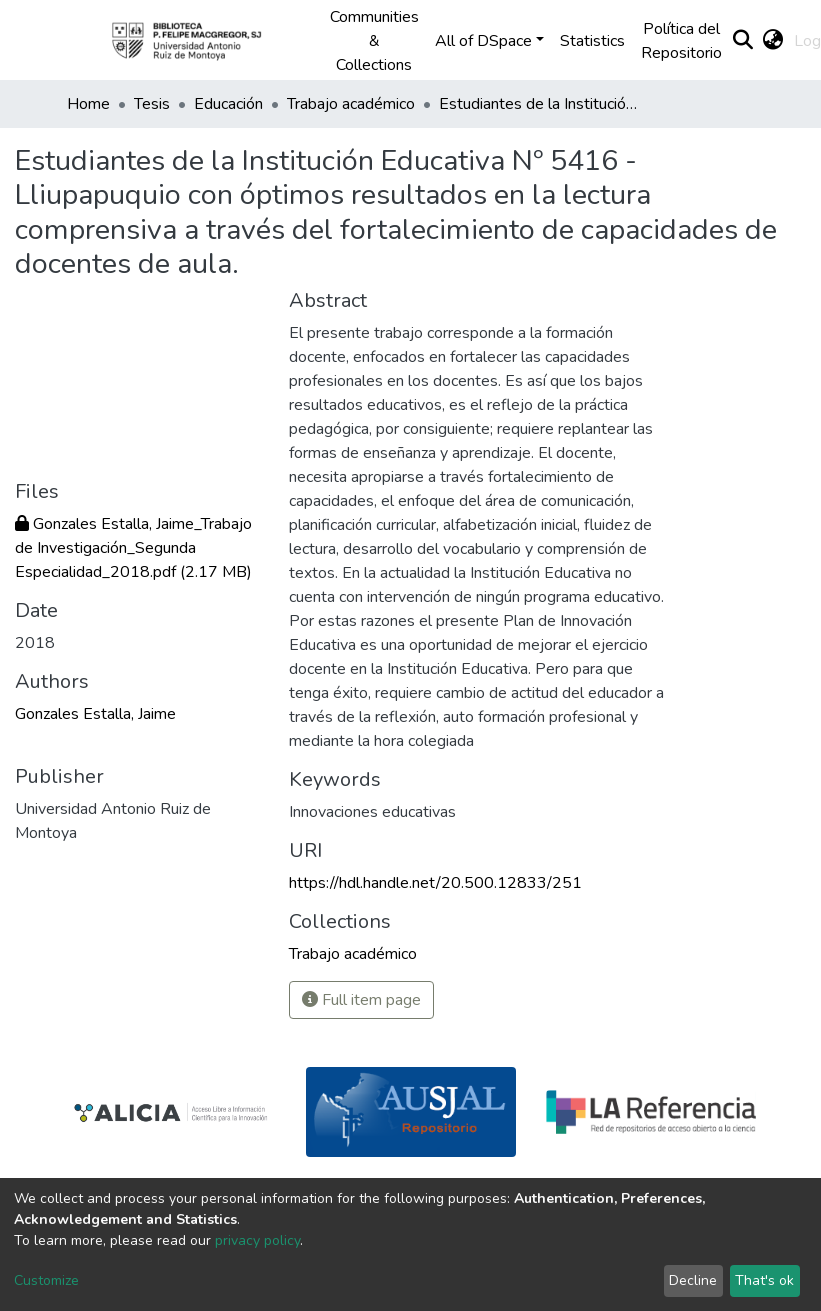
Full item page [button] (361, 1000)
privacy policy (257, 1240)
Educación (228, 104)
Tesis (152, 104)
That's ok (764, 1280)
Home (88, 104)
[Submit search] (743, 41)
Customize (46, 1280)
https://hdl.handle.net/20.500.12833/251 (435, 883)
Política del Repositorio (681, 41)
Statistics (592, 41)
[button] (773, 41)
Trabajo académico (351, 104)
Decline (693, 1280)
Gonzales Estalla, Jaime (95, 714)
